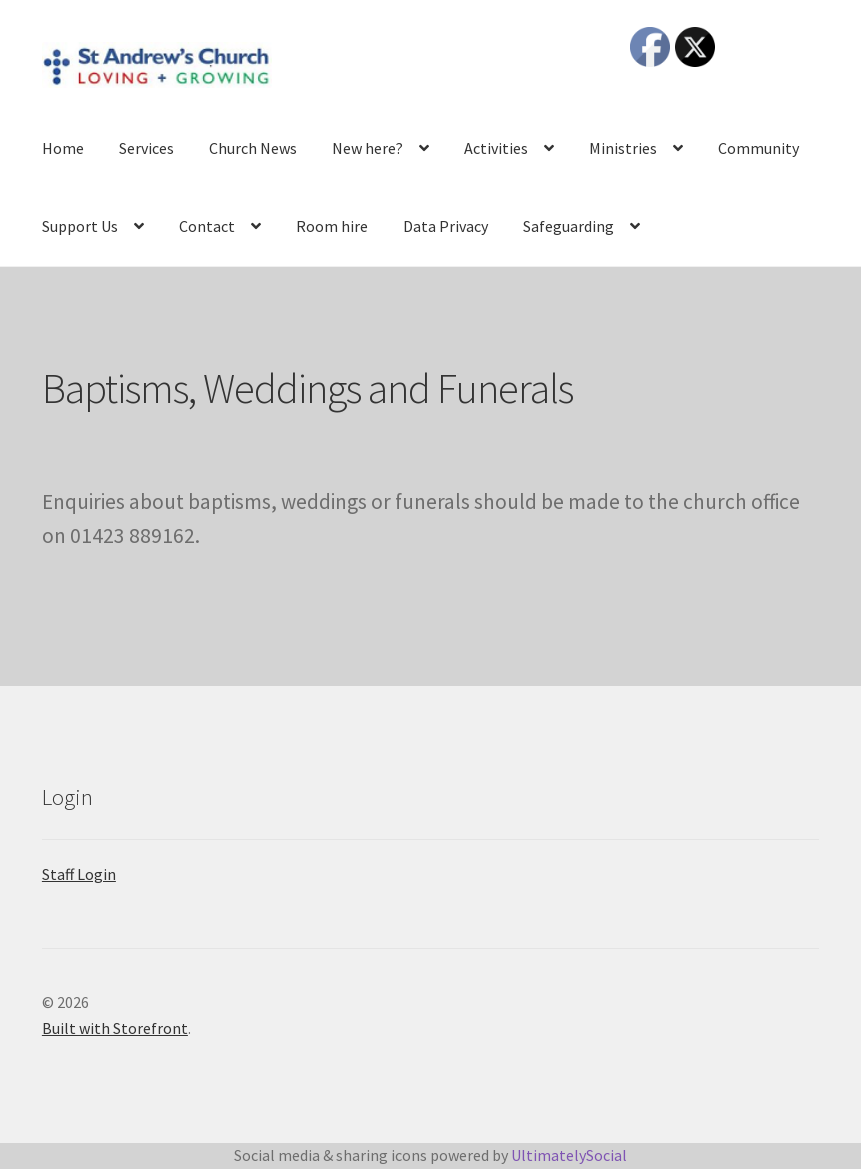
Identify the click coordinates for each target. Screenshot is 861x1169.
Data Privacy (445, 226)
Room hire (332, 226)
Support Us (80, 226)
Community (758, 148)
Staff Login (79, 874)
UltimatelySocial (569, 1155)
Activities (496, 148)
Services (146, 148)
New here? (367, 148)
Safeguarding (568, 226)
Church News (253, 148)
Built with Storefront (115, 1028)
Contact (207, 226)
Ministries (623, 148)
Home (63, 148)
